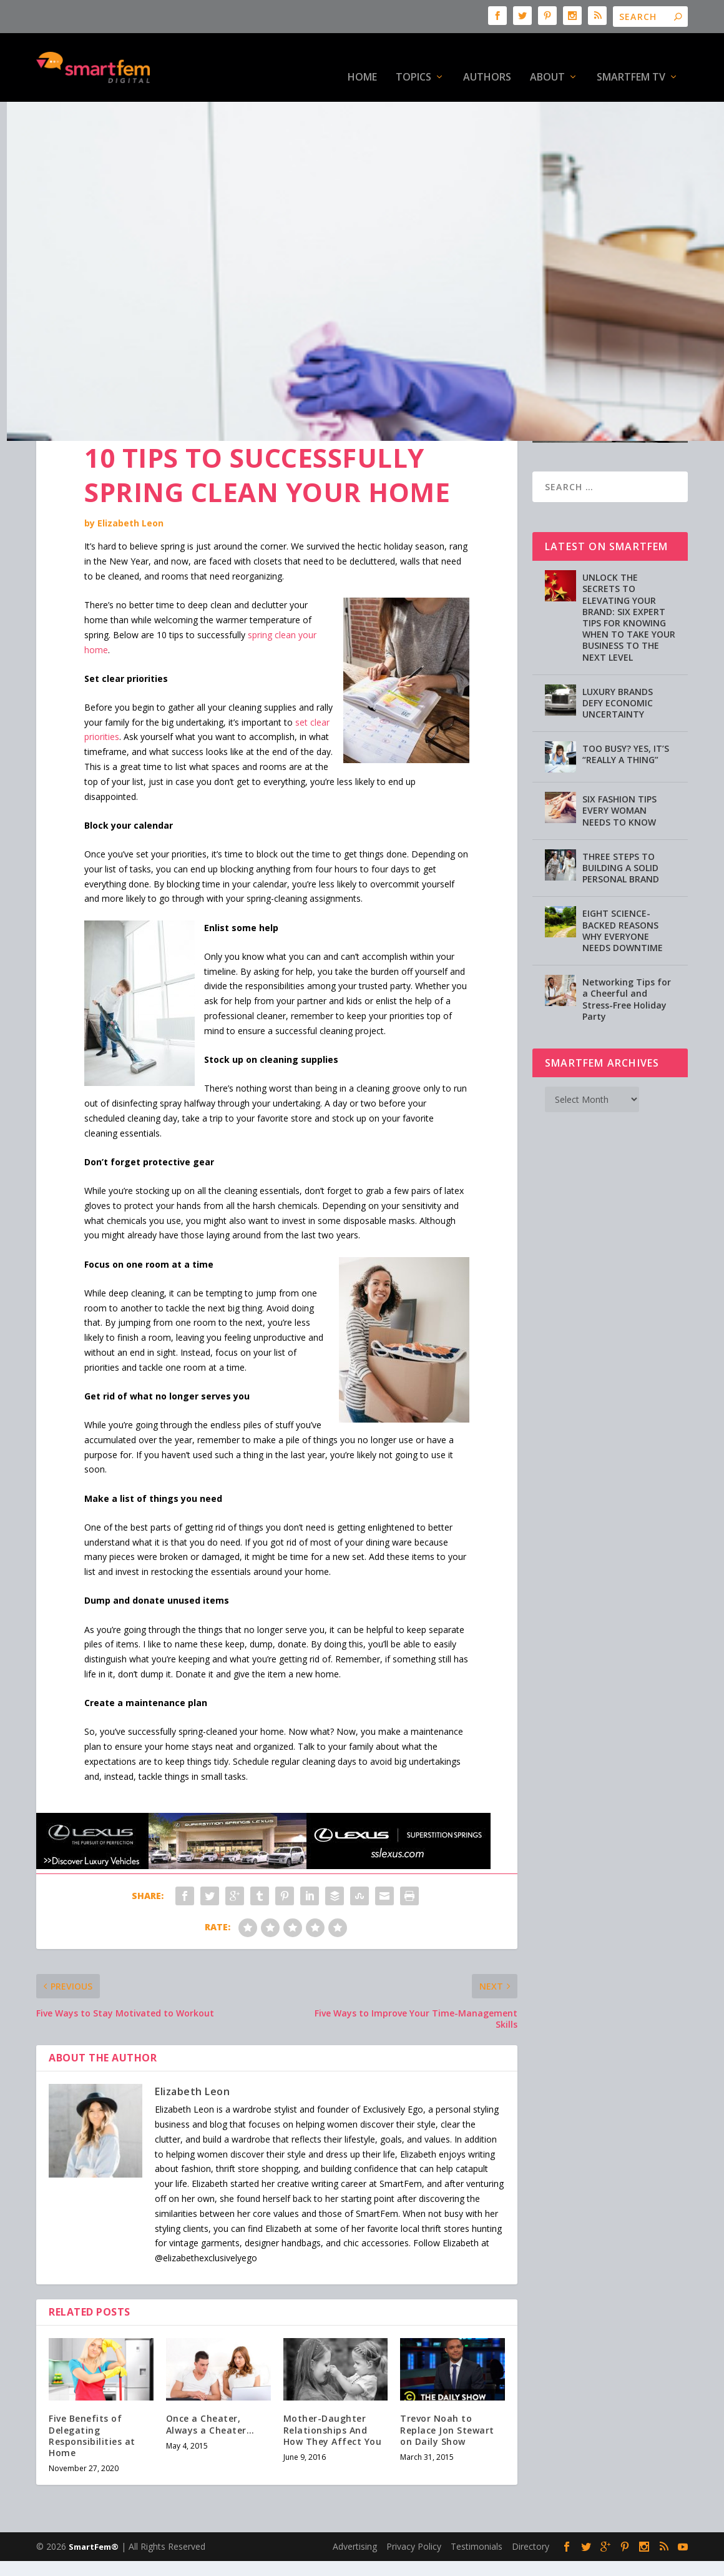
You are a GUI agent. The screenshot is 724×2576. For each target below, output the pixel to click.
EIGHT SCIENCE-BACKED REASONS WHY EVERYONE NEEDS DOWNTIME (622, 892)
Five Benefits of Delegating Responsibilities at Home (92, 2397)
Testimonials (476, 2508)
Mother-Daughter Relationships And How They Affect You (332, 2391)
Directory (530, 2508)
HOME (362, 59)
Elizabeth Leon (130, 484)
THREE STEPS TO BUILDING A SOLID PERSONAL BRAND (620, 829)
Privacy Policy (413, 2508)
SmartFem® (94, 2508)
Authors (487, 59)
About (547, 59)
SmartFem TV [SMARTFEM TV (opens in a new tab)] (631, 59)
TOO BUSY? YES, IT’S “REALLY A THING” (625, 715)
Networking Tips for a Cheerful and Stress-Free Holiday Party (626, 960)
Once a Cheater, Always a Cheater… (210, 2385)
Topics (413, 59)
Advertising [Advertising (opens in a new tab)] (355, 2508)
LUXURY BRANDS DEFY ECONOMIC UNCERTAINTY (617, 664)
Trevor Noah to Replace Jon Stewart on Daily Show (447, 2391)
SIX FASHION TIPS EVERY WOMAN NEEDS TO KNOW (619, 771)
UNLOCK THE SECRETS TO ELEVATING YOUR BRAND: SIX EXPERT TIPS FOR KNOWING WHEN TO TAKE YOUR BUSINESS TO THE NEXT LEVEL (628, 578)
